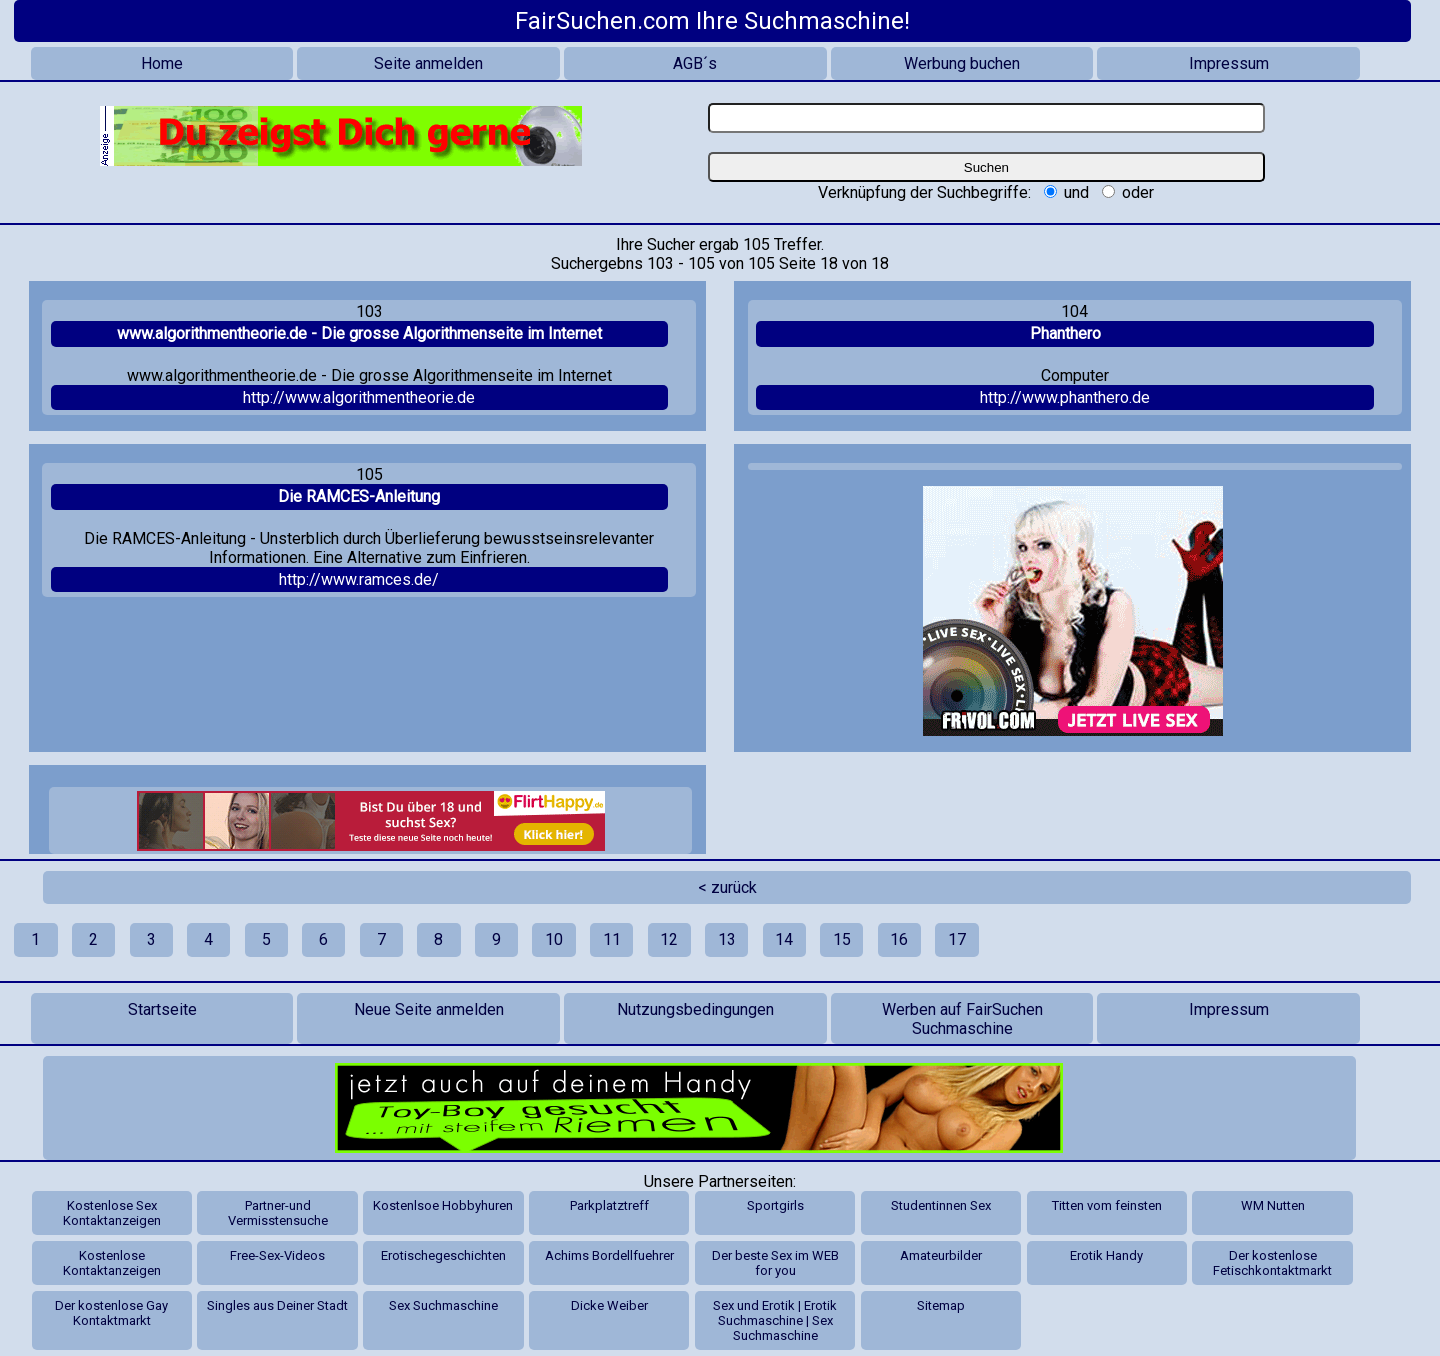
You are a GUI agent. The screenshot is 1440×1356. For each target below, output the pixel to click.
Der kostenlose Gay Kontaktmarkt (111, 1313)
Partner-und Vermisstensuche (278, 1213)
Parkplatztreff (609, 1205)
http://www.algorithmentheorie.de (359, 397)
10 (554, 939)
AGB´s (695, 63)
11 (612, 939)
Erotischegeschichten (443, 1255)
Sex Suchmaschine (443, 1305)
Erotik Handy (1106, 1255)
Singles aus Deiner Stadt (277, 1305)
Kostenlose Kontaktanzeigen (112, 1263)
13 (727, 939)
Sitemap (941, 1305)
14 (784, 939)
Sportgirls (775, 1205)
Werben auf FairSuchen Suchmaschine (962, 1019)
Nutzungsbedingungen (695, 1009)
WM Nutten (1273, 1205)
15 (842, 939)
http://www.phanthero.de (1065, 397)
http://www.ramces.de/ (359, 579)
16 (899, 939)
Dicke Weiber (609, 1305)
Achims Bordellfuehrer (609, 1255)
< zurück (727, 887)
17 (957, 939)
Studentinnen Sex (941, 1205)
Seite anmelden (428, 63)
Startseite (162, 1009)
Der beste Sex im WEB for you (775, 1263)
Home (162, 63)
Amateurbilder (941, 1255)
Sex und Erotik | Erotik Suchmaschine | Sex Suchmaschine (775, 1320)
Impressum (1229, 63)
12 (669, 939)
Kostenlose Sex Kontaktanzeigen (112, 1213)
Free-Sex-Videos (277, 1255)
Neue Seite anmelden (429, 1009)
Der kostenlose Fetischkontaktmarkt (1272, 1263)
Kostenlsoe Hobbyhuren (443, 1205)
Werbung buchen (962, 63)
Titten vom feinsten (1107, 1205)
